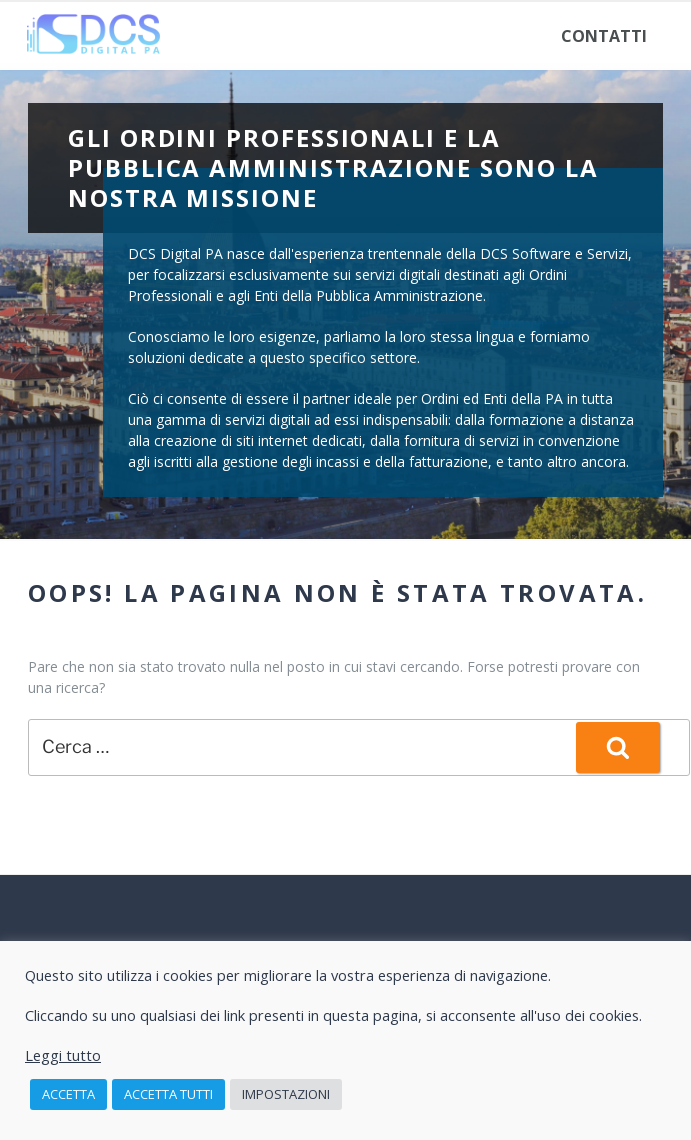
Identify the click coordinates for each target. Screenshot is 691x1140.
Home (68, 36)
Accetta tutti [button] (168, 1094)
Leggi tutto (63, 1055)
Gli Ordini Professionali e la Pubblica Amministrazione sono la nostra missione (333, 167)
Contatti (604, 36)
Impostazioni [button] (286, 1094)
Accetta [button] (68, 1094)
